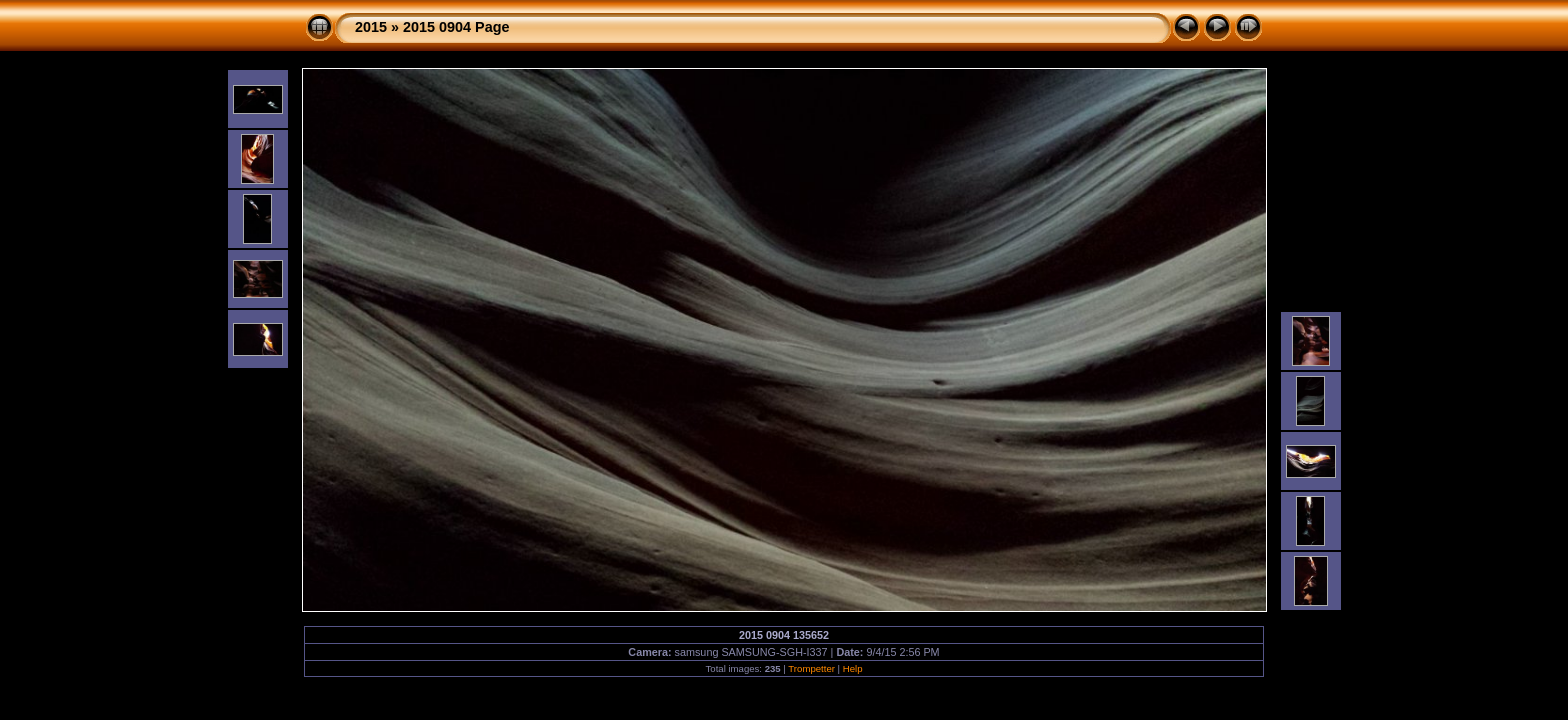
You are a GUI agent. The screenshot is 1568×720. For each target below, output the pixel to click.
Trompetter (811, 668)
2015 (371, 27)
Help (853, 668)
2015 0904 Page (456, 27)
